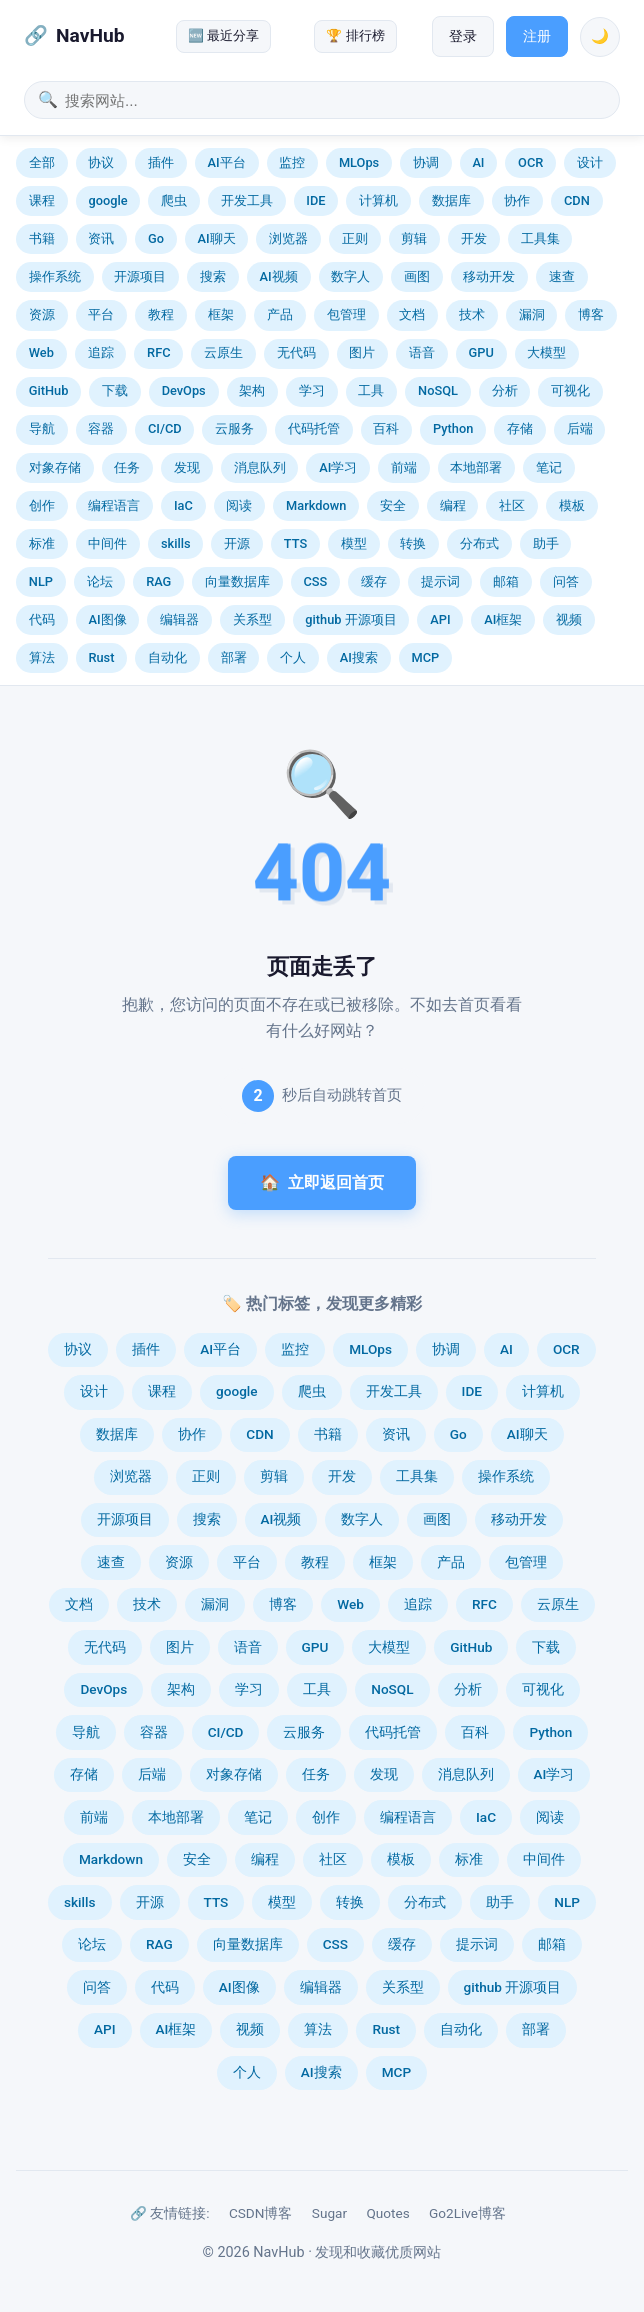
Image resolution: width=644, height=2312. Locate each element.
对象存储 (55, 467)
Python (453, 428)
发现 (187, 467)
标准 (42, 543)
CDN (577, 200)
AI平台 (227, 162)
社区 (512, 505)
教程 (161, 314)
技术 (472, 314)
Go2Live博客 (467, 2213)
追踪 (101, 352)
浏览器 (288, 238)
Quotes (387, 2213)
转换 (413, 543)
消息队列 (260, 467)
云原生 (223, 352)
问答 (566, 581)
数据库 (451, 200)
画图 (417, 276)
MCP (426, 657)
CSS (316, 581)
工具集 (540, 238)
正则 (355, 238)
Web (41, 352)
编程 (453, 505)
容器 (101, 428)
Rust (101, 657)
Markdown (316, 505)
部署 (234, 657)
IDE (315, 200)
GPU (481, 352)
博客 (591, 314)
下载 (115, 390)
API (440, 619)
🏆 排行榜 (355, 35)
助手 (546, 543)
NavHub (90, 35)
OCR (530, 162)
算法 (42, 657)
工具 (371, 390)
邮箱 (506, 581)
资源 (42, 314)
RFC (158, 352)
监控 (292, 162)
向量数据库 (237, 581)
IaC (183, 505)
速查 (562, 276)
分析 (505, 390)
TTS (295, 543)
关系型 (252, 619)
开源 (237, 543)
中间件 (107, 543)
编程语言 (114, 505)
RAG (158, 581)
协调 (426, 162)
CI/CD (165, 428)
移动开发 (489, 276)
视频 (569, 619)
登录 (463, 36)
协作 (517, 200)
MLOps (359, 162)
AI (478, 162)
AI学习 (338, 467)
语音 (422, 352)
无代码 (296, 352)
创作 (42, 505)
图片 (362, 352)
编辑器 (179, 619)
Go (156, 238)
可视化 (570, 390)
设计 (590, 162)
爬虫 (174, 200)
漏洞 (532, 314)
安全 (393, 505)
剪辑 (414, 238)
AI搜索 (359, 657)
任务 (127, 467)
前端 (404, 467)
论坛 (100, 581)
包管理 (346, 314)
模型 (354, 543)
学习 (312, 390)
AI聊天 (217, 238)
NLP (41, 581)
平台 (101, 314)
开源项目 (140, 276)
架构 (252, 390)
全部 (42, 162)
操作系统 (55, 276)
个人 (293, 657)
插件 (161, 162)
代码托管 (314, 428)
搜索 (213, 276)
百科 (386, 428)
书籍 (42, 238)
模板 (572, 505)
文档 (412, 314)
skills (176, 543)
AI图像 (107, 619)
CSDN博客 (261, 2213)
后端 (580, 428)
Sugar (329, 2213)
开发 (474, 238)
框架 (221, 314)
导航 (42, 428)
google (107, 200)
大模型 (546, 352)
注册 (537, 36)
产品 (280, 314)
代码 (42, 619)
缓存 (374, 581)
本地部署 (476, 467)
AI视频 (279, 276)
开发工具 (247, 200)
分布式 (479, 543)
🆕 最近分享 (223, 35)
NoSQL (438, 390)
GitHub (49, 390)
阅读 (239, 505)
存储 (520, 428)
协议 (101, 162)
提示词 (440, 581)
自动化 (167, 657)
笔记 (549, 467)
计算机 (378, 200)
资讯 (101, 238)
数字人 (350, 276)
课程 (42, 200)
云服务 (234, 428)
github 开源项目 (350, 619)
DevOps (184, 390)
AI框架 (503, 619)
